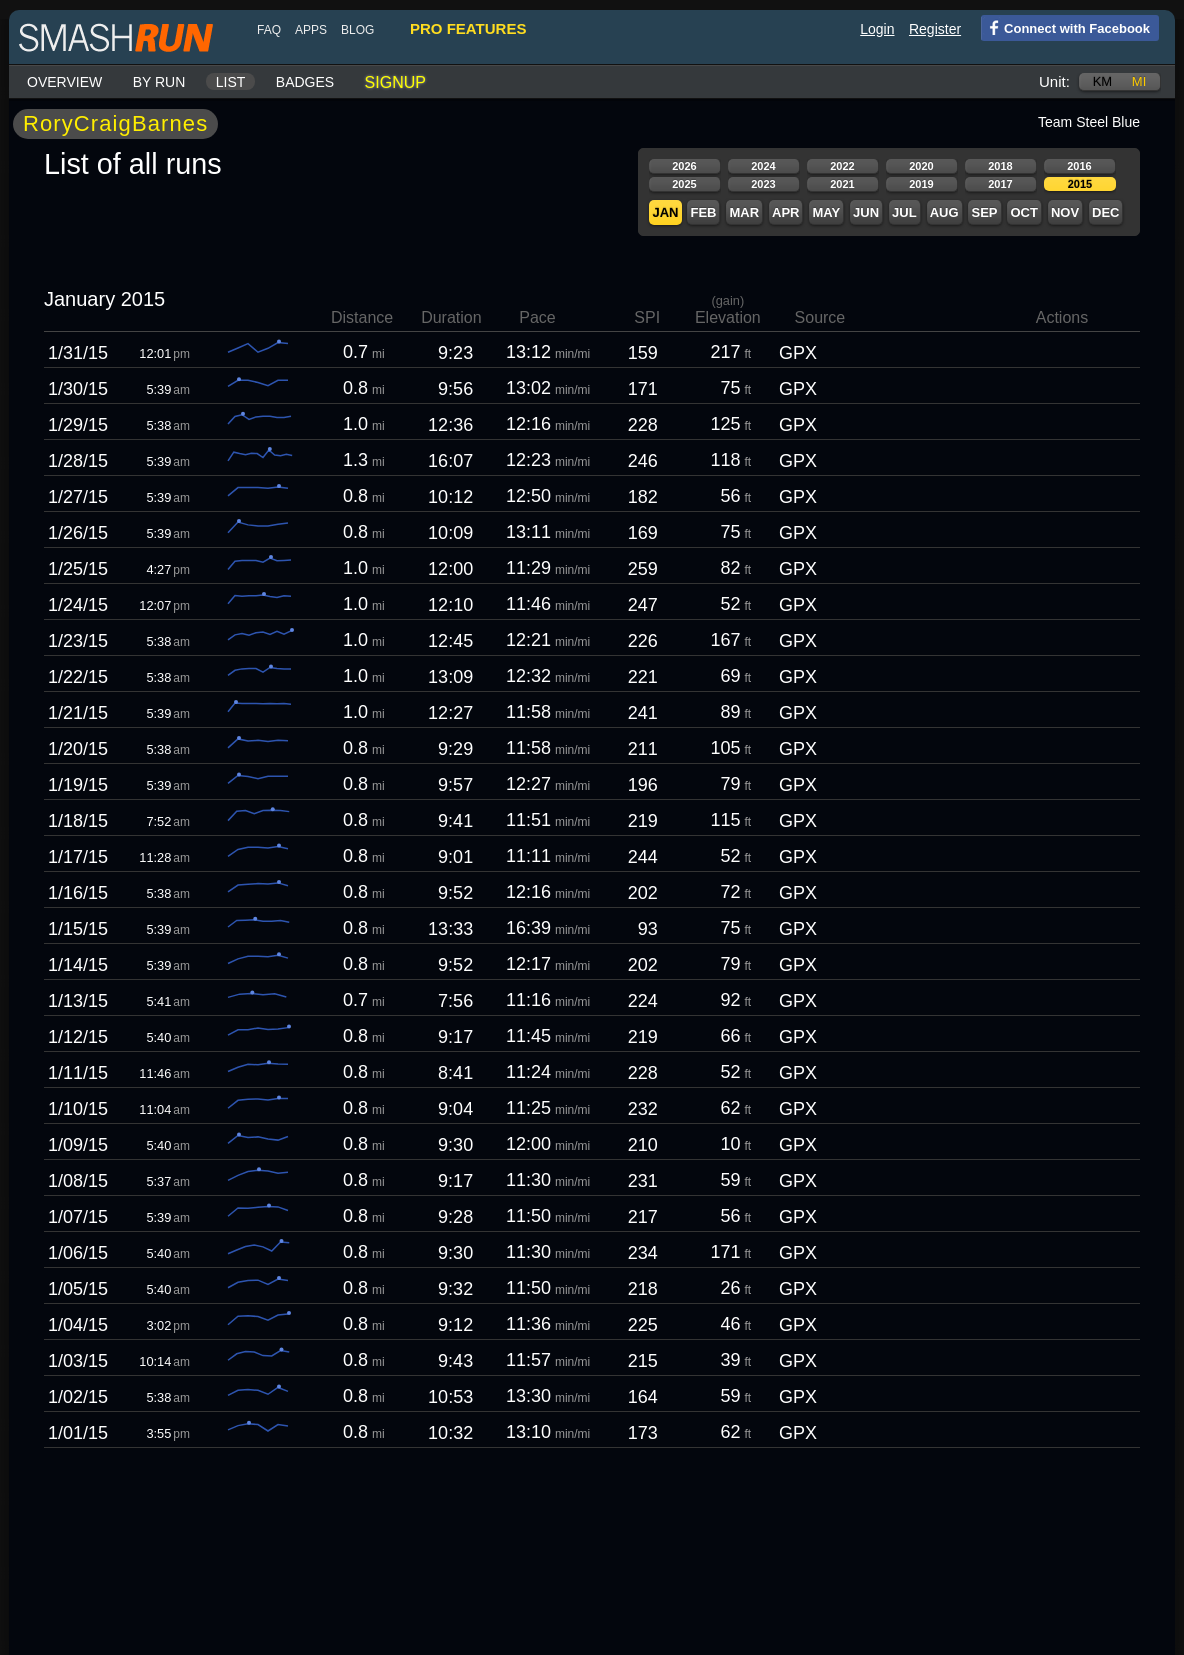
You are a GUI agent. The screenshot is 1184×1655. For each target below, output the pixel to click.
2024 (763, 166)
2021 (842, 184)
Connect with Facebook (1065, 27)
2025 (684, 184)
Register (935, 29)
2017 (1000, 184)
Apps (311, 30)
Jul (904, 212)
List (231, 82)
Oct (1023, 212)
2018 (1000, 166)
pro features (468, 28)
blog (357, 30)
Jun (866, 212)
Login (877, 29)
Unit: (1054, 81)
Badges (305, 82)
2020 (921, 166)
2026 (684, 166)
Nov (1065, 212)
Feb (703, 212)
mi (1139, 81)
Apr (785, 212)
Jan (665, 212)
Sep (984, 212)
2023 (763, 184)
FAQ (269, 30)
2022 (842, 166)
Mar (744, 212)
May (826, 212)
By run (159, 82)
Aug (944, 212)
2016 (1079, 166)
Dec (1105, 212)
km (1103, 81)
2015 (1080, 184)
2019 (921, 184)
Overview (64, 82)
